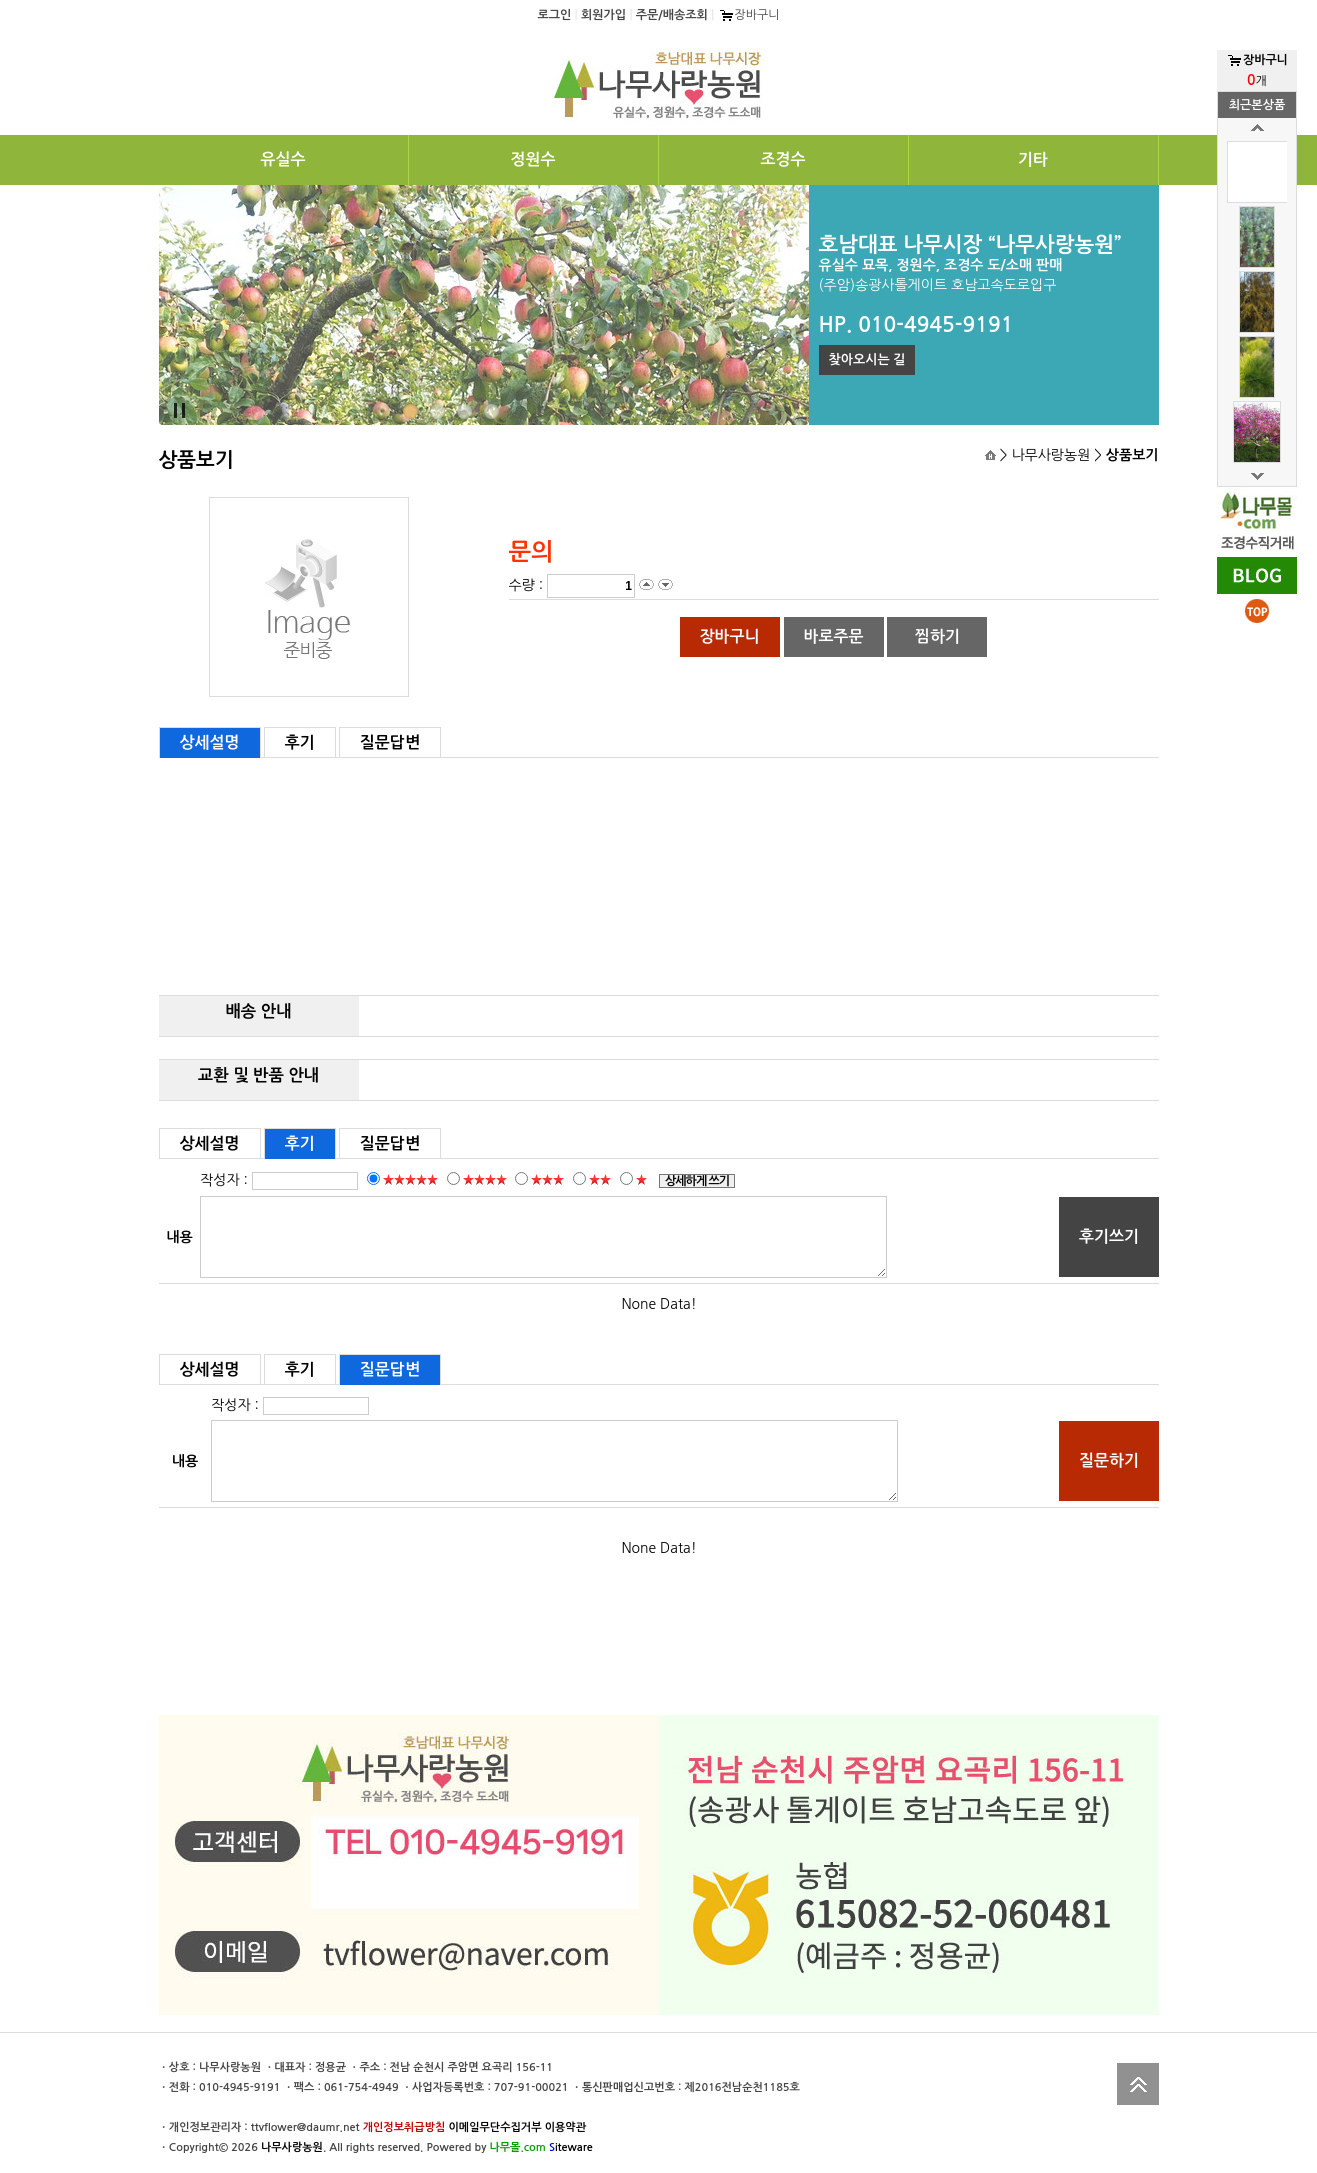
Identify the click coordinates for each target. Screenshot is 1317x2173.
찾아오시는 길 (867, 359)
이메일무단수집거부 (494, 2127)
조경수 (782, 159)
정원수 (532, 159)
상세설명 (210, 742)
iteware (571, 2147)
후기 (300, 742)
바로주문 (833, 636)
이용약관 (565, 2127)
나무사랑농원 (292, 2147)
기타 (1033, 159)
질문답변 (390, 742)
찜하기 (937, 636)
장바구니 (749, 15)
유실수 (282, 159)
